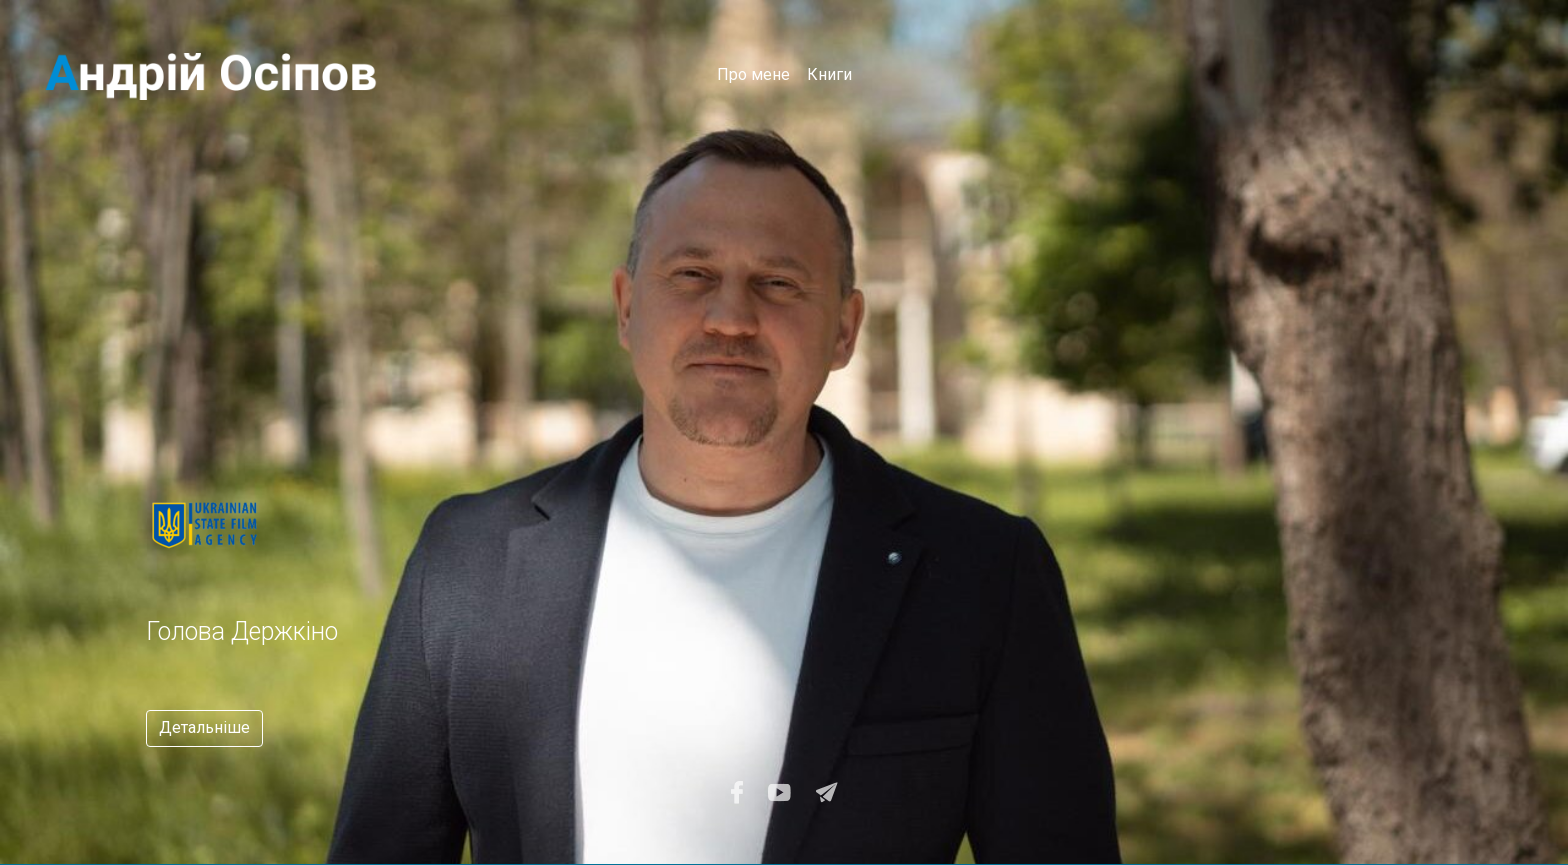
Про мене (753, 74)
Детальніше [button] (204, 727)
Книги (829, 74)
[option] (523, 607)
